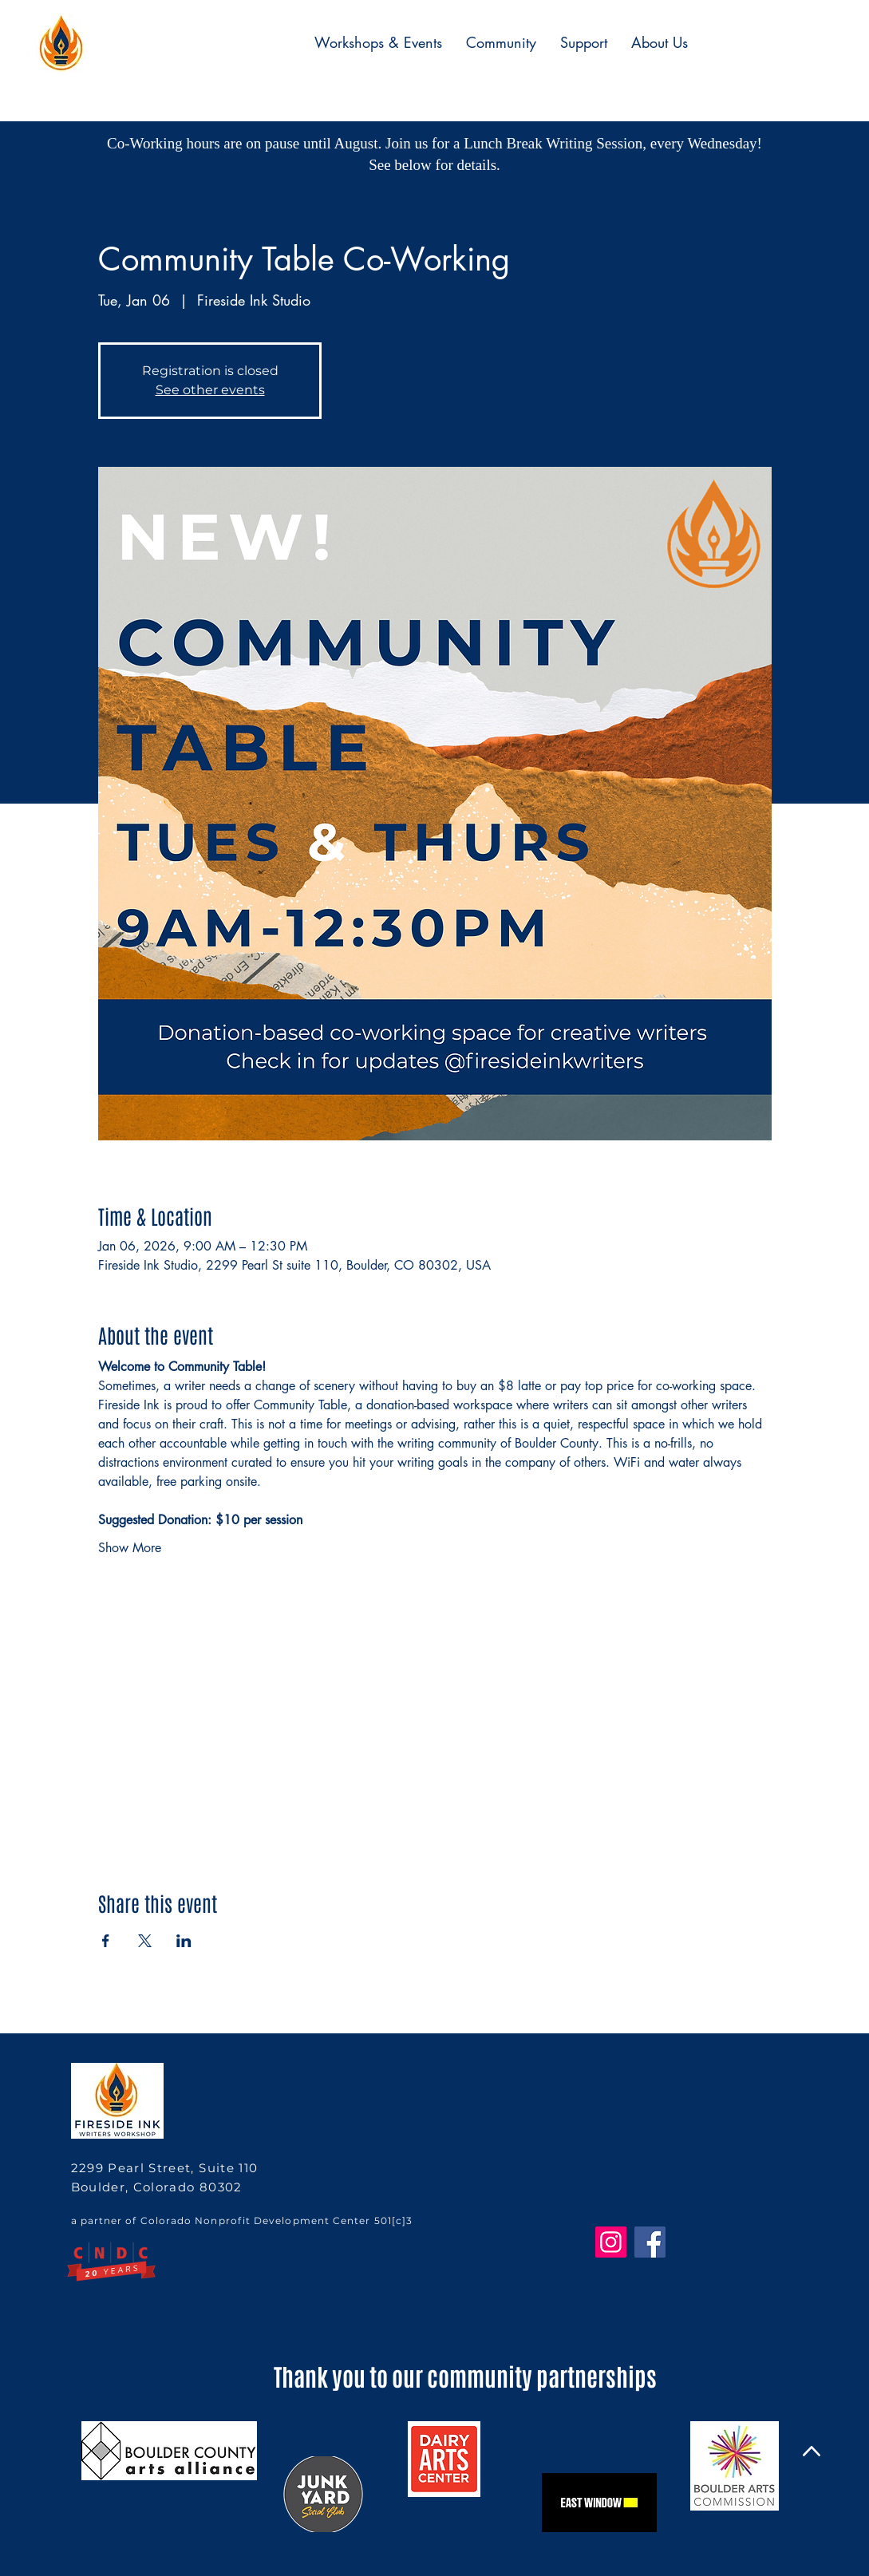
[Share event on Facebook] (105, 1940)
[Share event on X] (144, 1940)
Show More (129, 1547)
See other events (210, 389)
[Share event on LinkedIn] (184, 1940)
